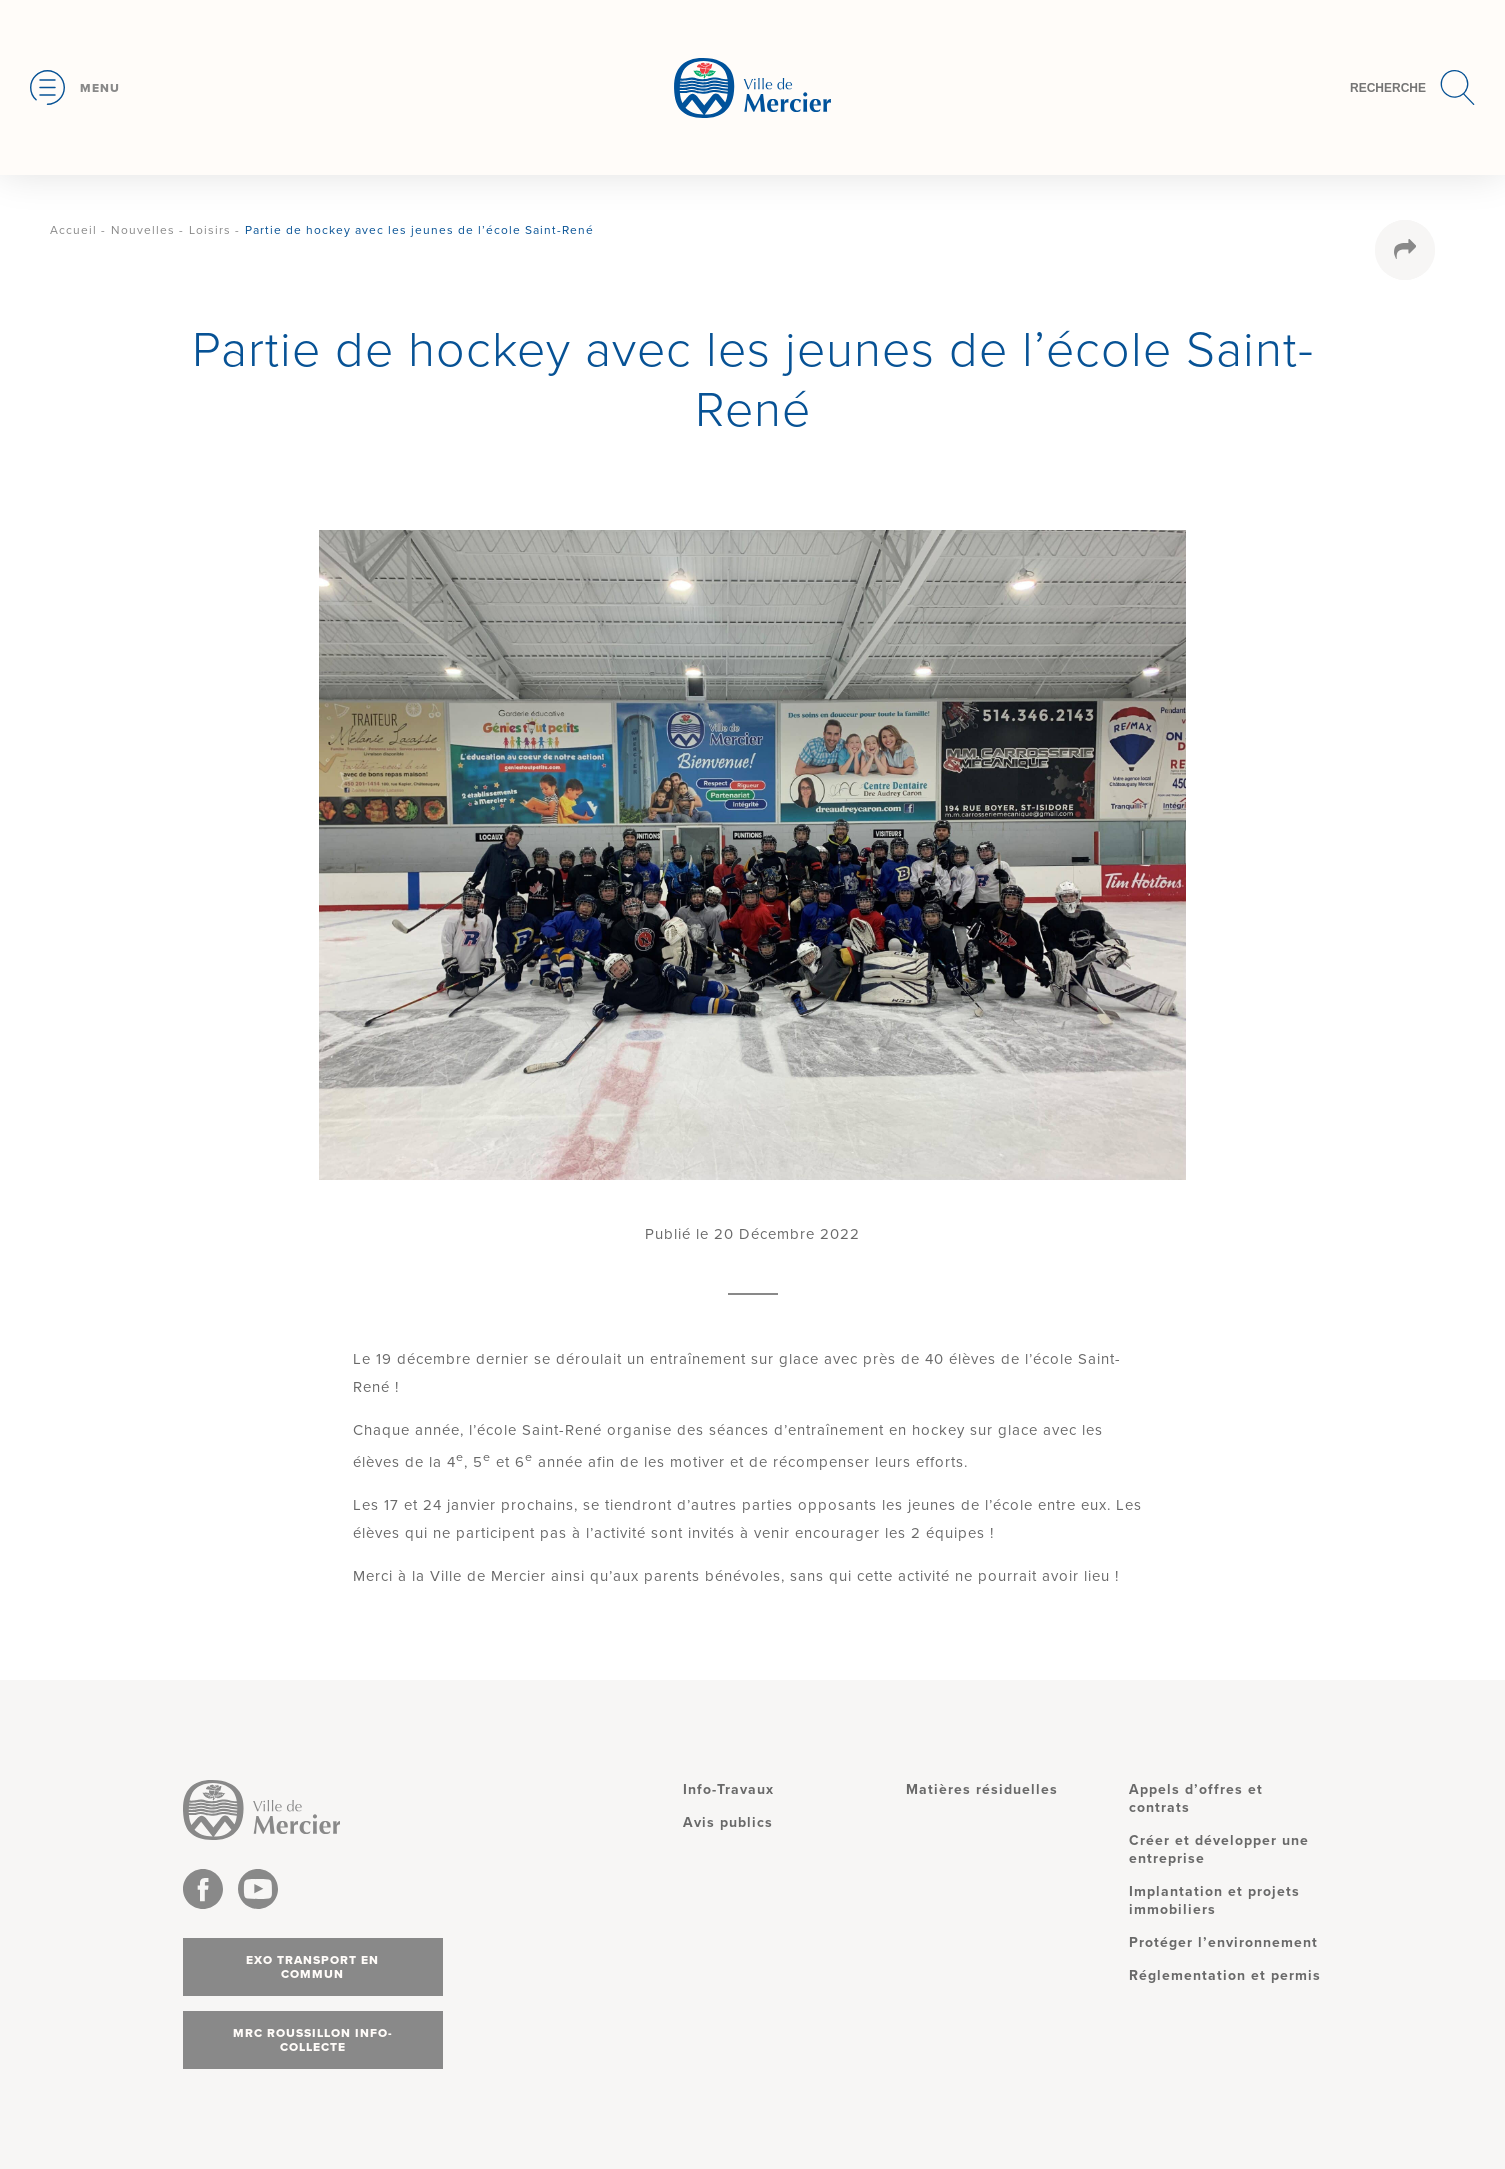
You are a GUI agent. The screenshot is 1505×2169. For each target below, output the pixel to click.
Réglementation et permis (1225, 1975)
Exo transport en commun (312, 1967)
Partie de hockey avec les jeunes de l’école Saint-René (419, 230)
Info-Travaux (728, 1789)
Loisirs (210, 230)
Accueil (73, 230)
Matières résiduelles (982, 1789)
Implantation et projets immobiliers (1214, 1900)
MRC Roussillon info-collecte (313, 2040)
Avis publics (728, 1822)
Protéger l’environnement (1223, 1942)
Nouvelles (143, 230)
